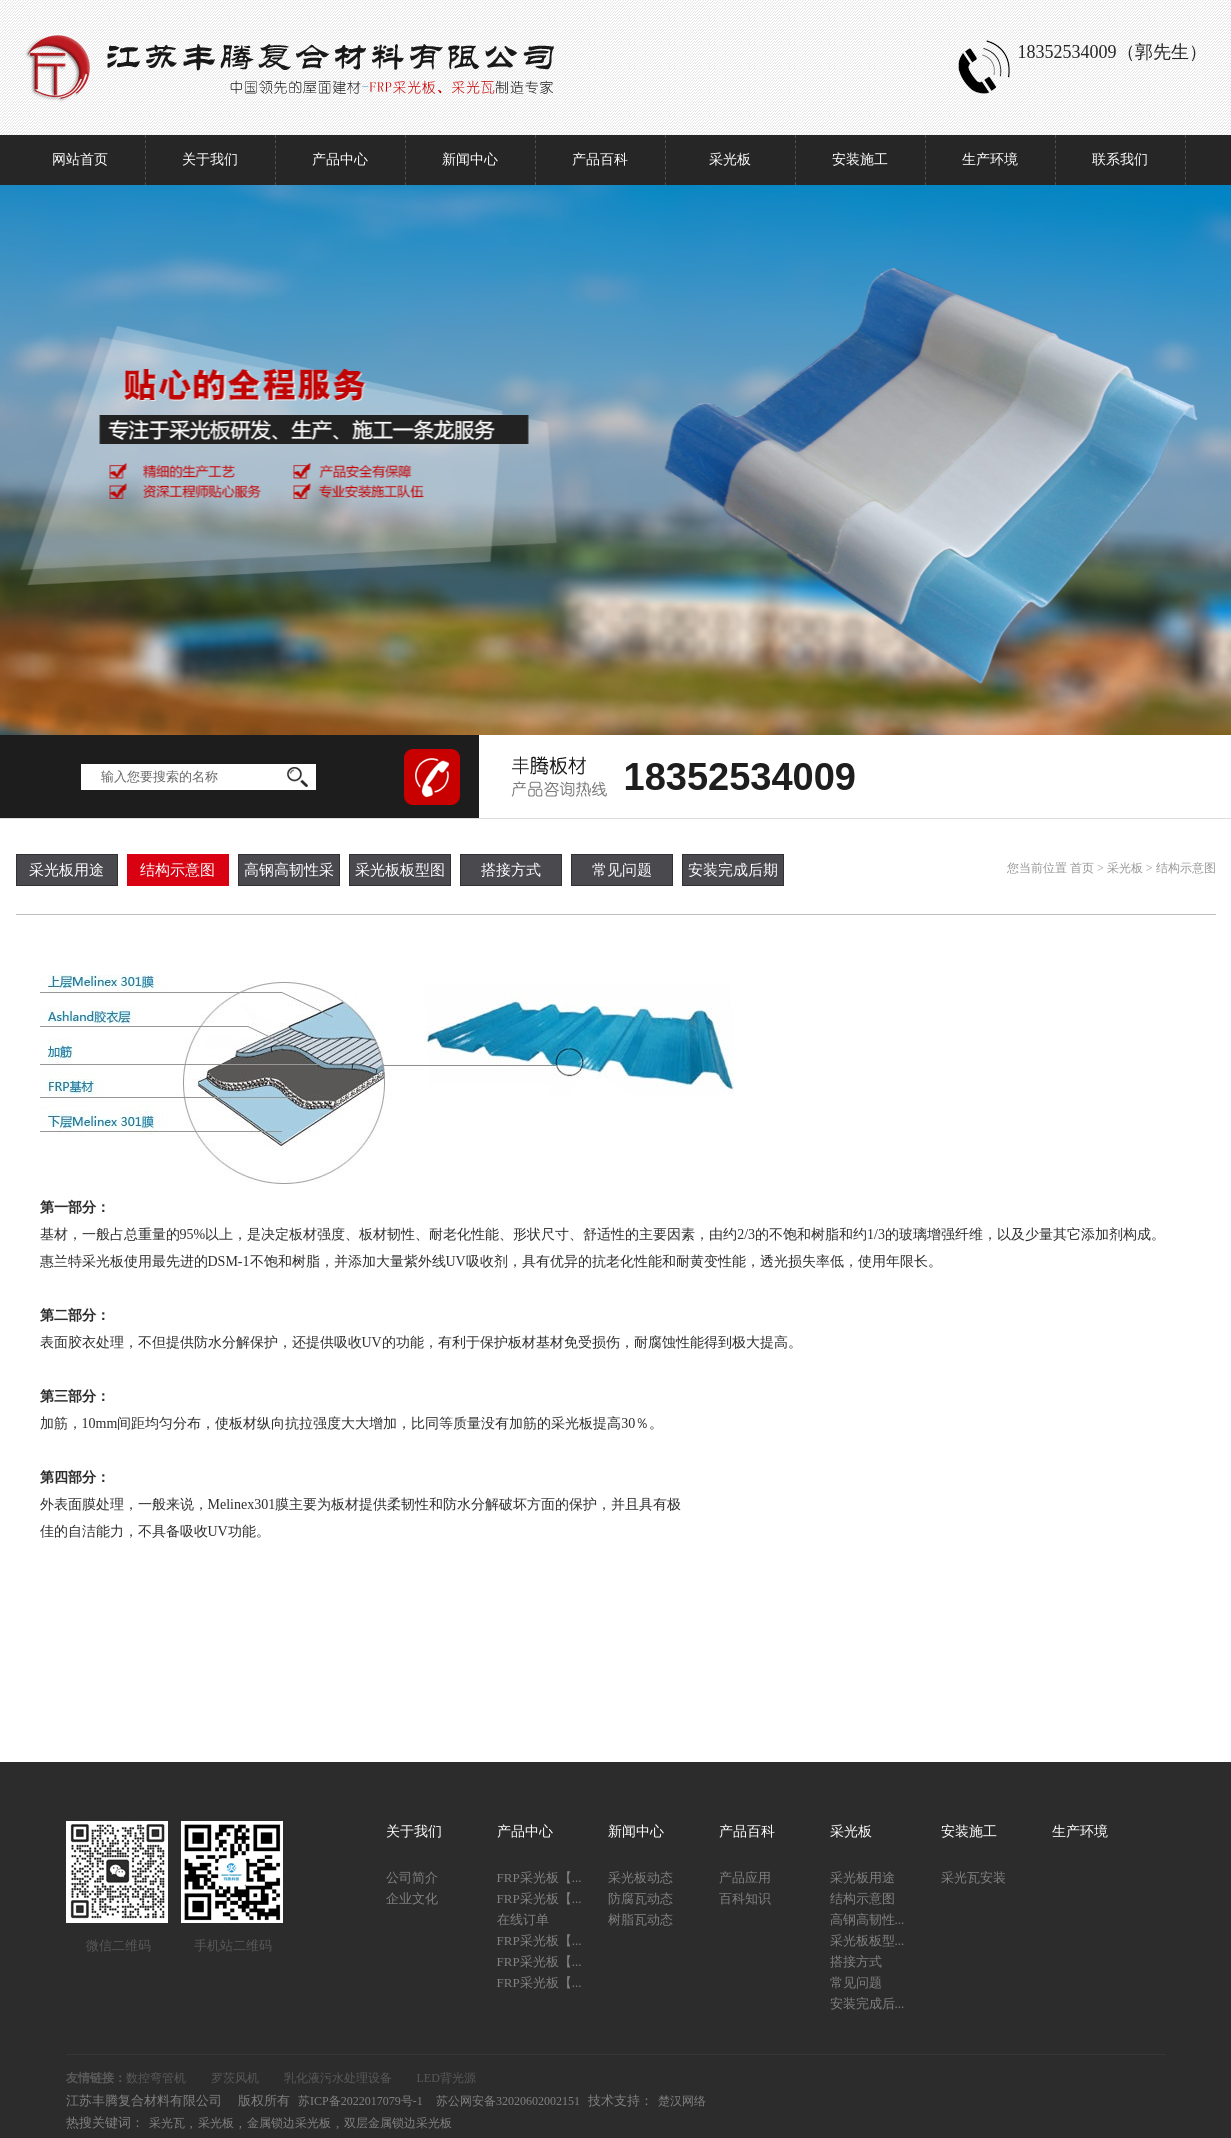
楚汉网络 (682, 2101)
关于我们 (210, 159)
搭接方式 (511, 870)
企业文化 (412, 1898)
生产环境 (990, 159)
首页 (1082, 868)
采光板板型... (867, 1940)
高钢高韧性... (867, 1919)
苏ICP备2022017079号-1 (360, 2101)
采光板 (730, 159)
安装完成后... (867, 2003)
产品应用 (745, 1877)
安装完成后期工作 (733, 874)
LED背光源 (446, 2078)
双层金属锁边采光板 (398, 2123)
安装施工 (860, 159)
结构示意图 (177, 870)
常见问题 (622, 870)
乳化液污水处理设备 (338, 2078)
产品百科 (600, 159)
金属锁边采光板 (289, 2123)
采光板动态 (640, 1877)
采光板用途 (66, 870)
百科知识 (745, 1898)
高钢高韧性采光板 (289, 874)
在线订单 (523, 1919)
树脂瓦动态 (640, 1919)
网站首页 (80, 159)
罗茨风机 (235, 2078)
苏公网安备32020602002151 (508, 2101)
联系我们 (1120, 159)
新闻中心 (470, 159)
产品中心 (340, 159)
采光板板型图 (400, 870)
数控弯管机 (156, 2078)
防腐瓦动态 (640, 1898)
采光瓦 (167, 2123)
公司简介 (412, 1877)
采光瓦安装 (973, 1877)
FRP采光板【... (539, 1877)
